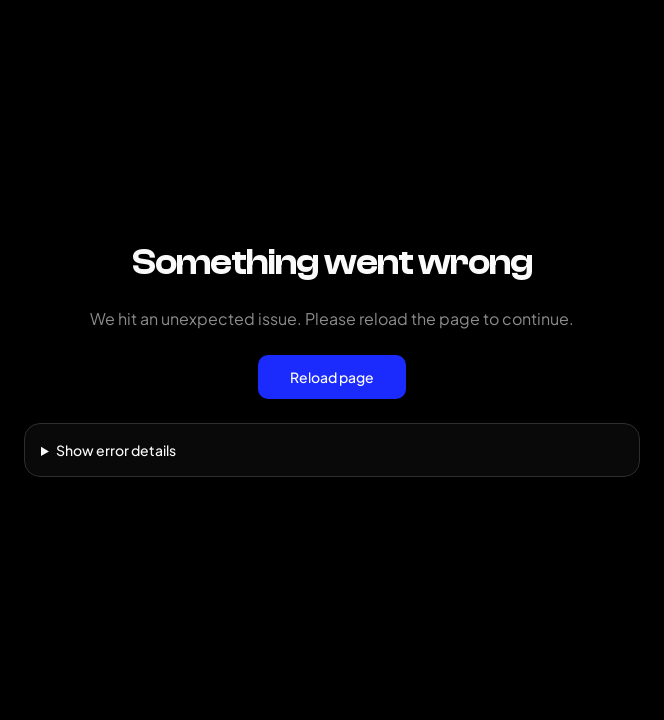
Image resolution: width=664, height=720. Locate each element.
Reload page (332, 377)
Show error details (116, 450)
